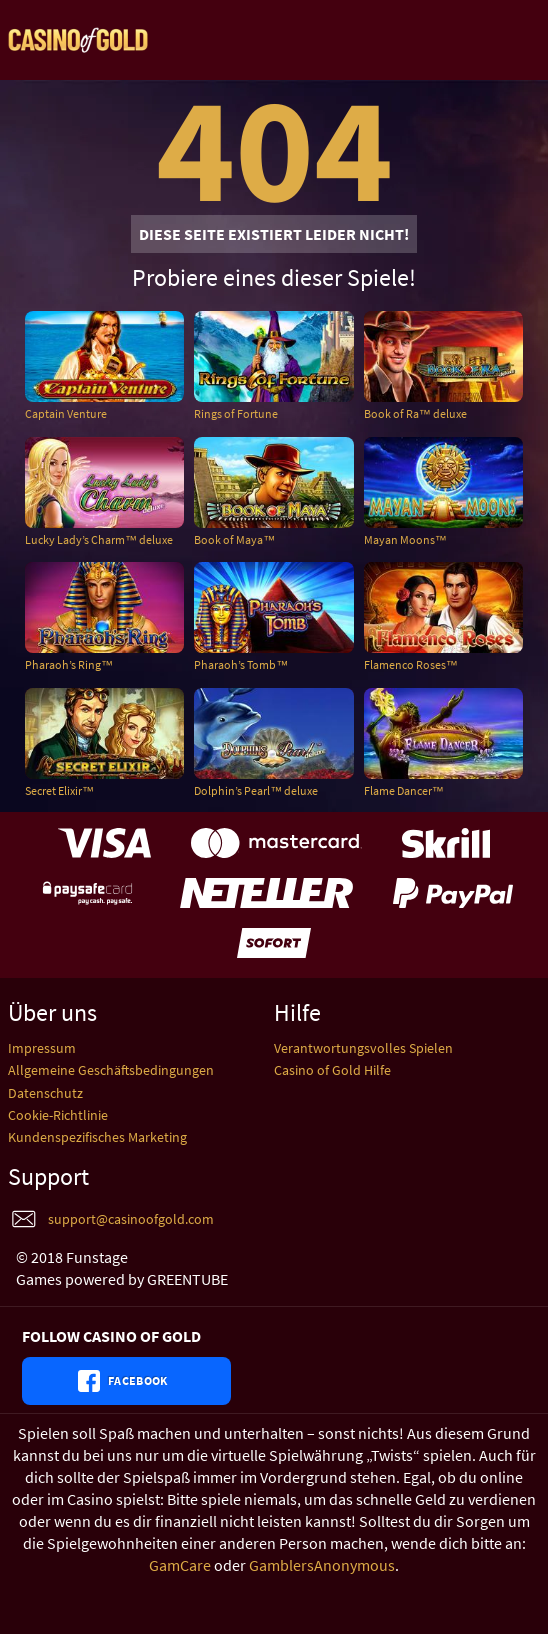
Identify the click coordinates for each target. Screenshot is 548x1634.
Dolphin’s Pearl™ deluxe (256, 790)
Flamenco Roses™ (411, 664)
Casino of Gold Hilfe (332, 1070)
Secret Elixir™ (59, 790)
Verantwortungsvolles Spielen (363, 1048)
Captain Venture (66, 413)
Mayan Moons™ (405, 539)
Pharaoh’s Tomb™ (241, 664)
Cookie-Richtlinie (58, 1115)
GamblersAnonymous (322, 1565)
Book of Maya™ (234, 539)
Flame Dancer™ (404, 790)
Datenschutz (45, 1093)
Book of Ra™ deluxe (415, 413)
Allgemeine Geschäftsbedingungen (111, 1070)
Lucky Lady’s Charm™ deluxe (99, 539)
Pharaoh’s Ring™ (69, 664)
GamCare (180, 1565)
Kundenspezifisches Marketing (97, 1137)
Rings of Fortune (236, 413)
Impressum (42, 1048)
